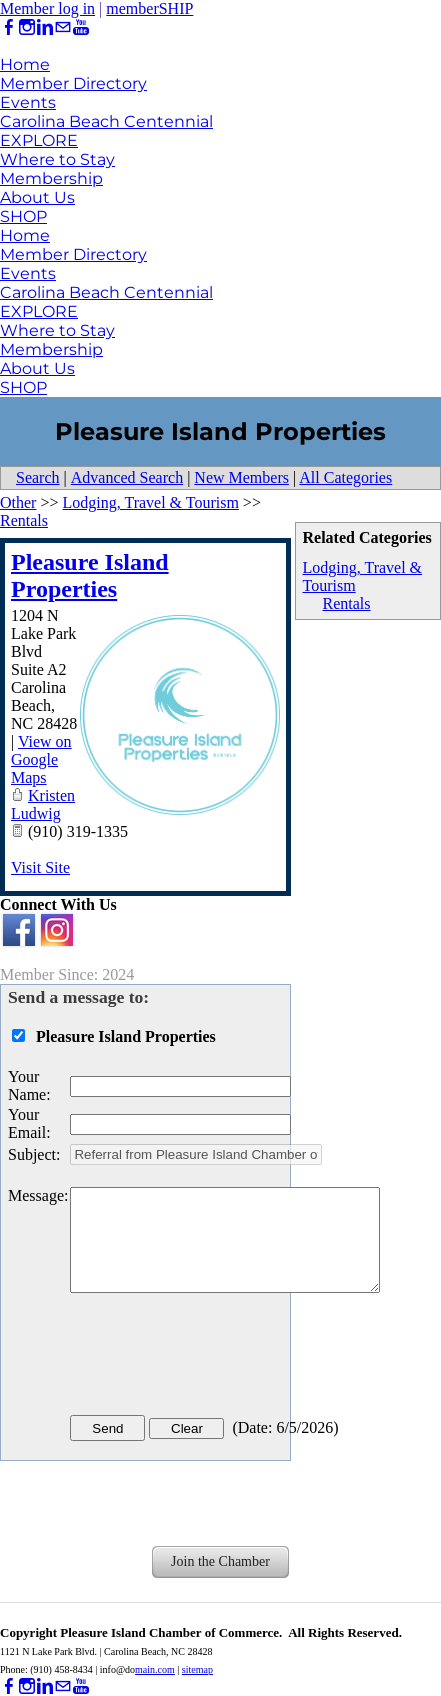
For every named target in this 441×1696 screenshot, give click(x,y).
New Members (241, 477)
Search (38, 477)
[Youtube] (81, 27)
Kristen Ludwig (43, 804)
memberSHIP (149, 8)
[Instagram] (27, 27)
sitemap (197, 1669)
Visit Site (40, 867)
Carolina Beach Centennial (106, 121)
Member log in (47, 8)
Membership (51, 178)
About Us (37, 197)
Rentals (346, 603)
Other (18, 502)
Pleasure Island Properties (90, 575)
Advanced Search (127, 477)
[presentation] (222, 1358)
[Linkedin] (45, 27)
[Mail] (63, 27)
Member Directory (73, 83)
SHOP (23, 216)
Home (25, 64)
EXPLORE (39, 140)
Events (28, 102)
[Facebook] (9, 27)
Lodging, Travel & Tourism (150, 502)
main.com (155, 1669)
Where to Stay (57, 159)
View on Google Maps (41, 759)
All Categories (345, 477)
